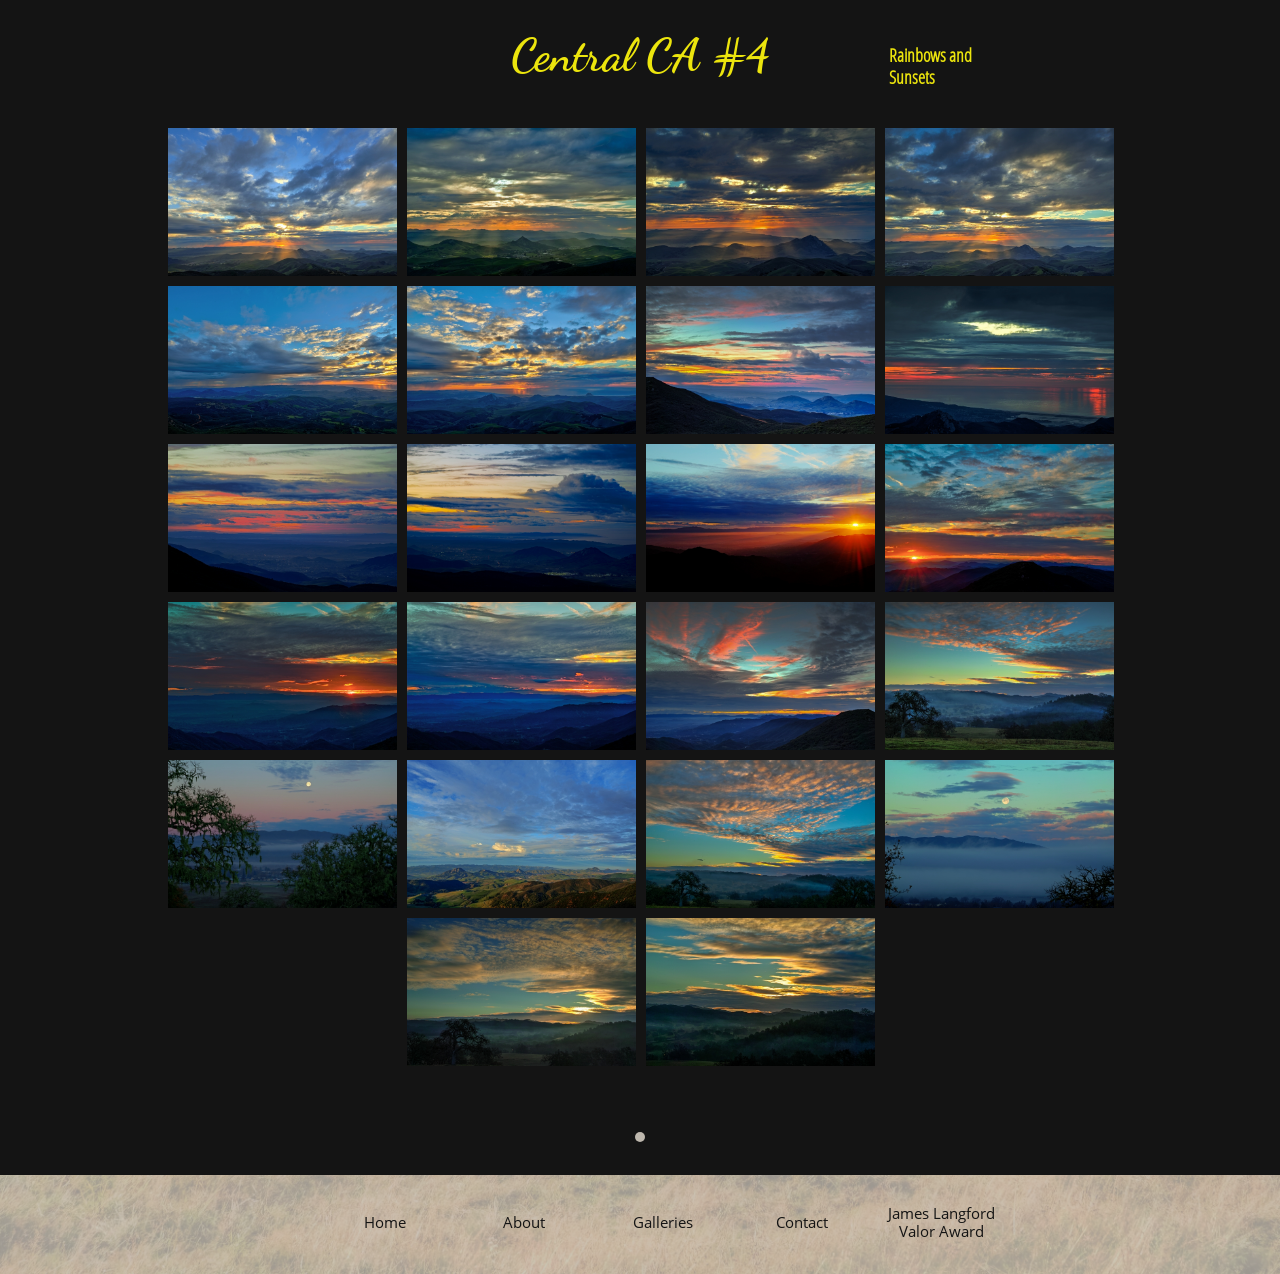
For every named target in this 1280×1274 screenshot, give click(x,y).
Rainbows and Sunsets (930, 66)
